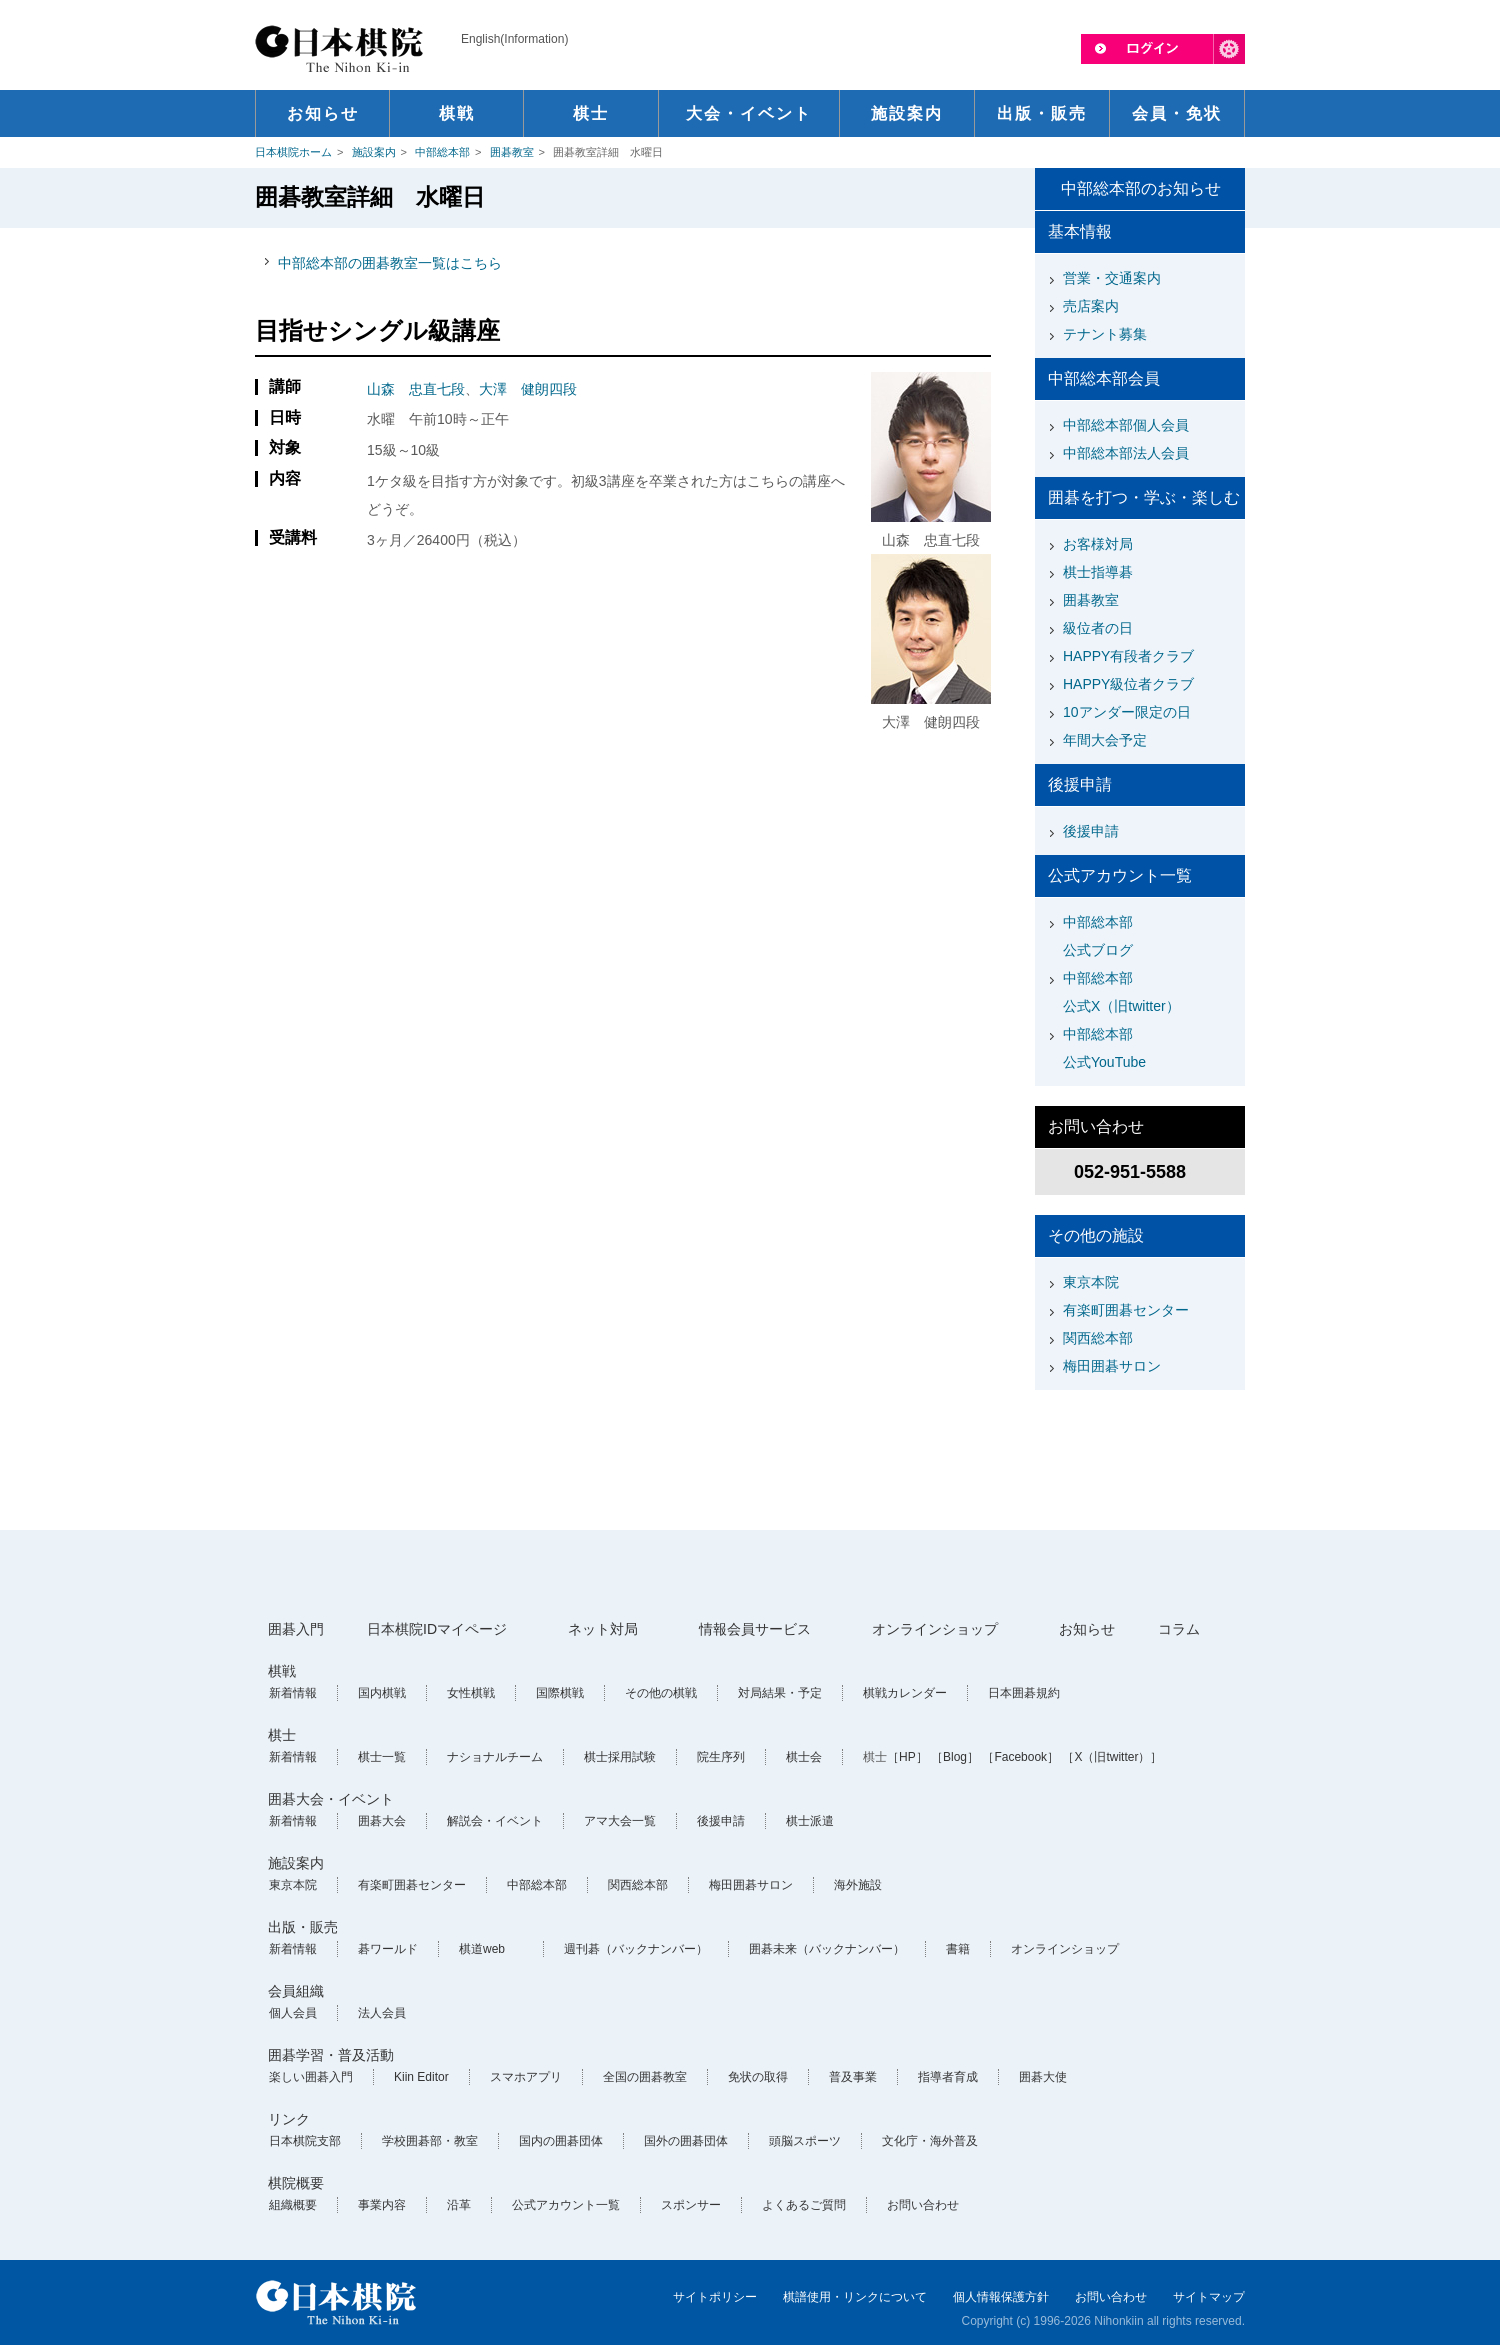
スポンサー (691, 2205)
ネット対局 (603, 1629)
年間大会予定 (1105, 740)
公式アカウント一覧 (566, 2205)
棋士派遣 (810, 1821)
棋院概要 (296, 2183)
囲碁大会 (382, 1821)
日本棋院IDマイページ (437, 1629)
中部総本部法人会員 (1126, 453)
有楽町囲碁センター (1126, 1310)
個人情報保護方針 (1001, 2297)
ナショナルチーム (495, 1757)
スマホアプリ (526, 2077)
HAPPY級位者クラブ (1128, 684)
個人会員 (293, 2013)
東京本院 (1091, 1282)
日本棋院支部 (305, 2141)
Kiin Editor (421, 2077)
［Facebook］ (1020, 1757)
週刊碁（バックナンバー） (636, 1949)
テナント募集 (1105, 334)
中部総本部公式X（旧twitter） (1121, 992)
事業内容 (382, 2205)
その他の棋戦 (661, 1693)
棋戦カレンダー (905, 1693)
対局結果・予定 (780, 1693)
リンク (289, 2119)
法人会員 (382, 2013)
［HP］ (907, 1757)
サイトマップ (1209, 2297)
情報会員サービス (755, 1629)
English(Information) (514, 39)
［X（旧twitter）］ (1112, 1757)
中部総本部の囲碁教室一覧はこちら (390, 263)
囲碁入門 (296, 1629)
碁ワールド (388, 1949)
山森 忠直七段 (416, 389)
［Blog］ (955, 1757)
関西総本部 (1098, 1338)
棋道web (482, 1949)
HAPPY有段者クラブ (1128, 656)
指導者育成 (948, 2077)
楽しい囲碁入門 (311, 2077)
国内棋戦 (382, 1693)
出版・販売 (303, 1927)
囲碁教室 (512, 152)
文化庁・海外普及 (930, 2141)
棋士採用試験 (620, 1757)
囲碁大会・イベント (331, 1799)
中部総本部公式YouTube (1104, 1048)
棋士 (282, 1735)
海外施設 (858, 1885)
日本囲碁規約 (1024, 1693)
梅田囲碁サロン (1112, 1366)
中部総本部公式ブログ (1098, 936)
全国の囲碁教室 (645, 2077)
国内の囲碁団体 (561, 2141)
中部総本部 (442, 152)
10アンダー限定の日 (1127, 712)
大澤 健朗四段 (528, 389)
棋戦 (282, 1671)
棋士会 (804, 1757)
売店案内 (1091, 306)
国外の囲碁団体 (686, 2141)
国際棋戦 (560, 1693)
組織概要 (293, 2205)
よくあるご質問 (804, 2205)
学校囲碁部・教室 (430, 2141)
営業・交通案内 (1112, 278)
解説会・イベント (495, 1821)
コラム (1179, 1629)
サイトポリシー (715, 2297)
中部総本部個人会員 (1126, 425)
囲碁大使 (1043, 2077)
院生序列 (721, 1757)
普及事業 (853, 2077)
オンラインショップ (935, 1629)
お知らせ (1087, 1629)
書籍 (958, 1949)
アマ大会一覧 (620, 1821)
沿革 (459, 2205)
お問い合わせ (923, 2205)
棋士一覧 (382, 1757)
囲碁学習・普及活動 (331, 2055)
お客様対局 (1098, 544)
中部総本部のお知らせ (1141, 188)
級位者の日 (1098, 628)
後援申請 (1091, 831)
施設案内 (374, 152)
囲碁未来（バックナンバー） (827, 1949)
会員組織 (296, 1991)
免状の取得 (758, 2077)
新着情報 (293, 1693)
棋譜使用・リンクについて (855, 2297)
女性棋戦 (471, 1693)
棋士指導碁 (1098, 572)
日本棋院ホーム (293, 152)
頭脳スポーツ (805, 2141)
